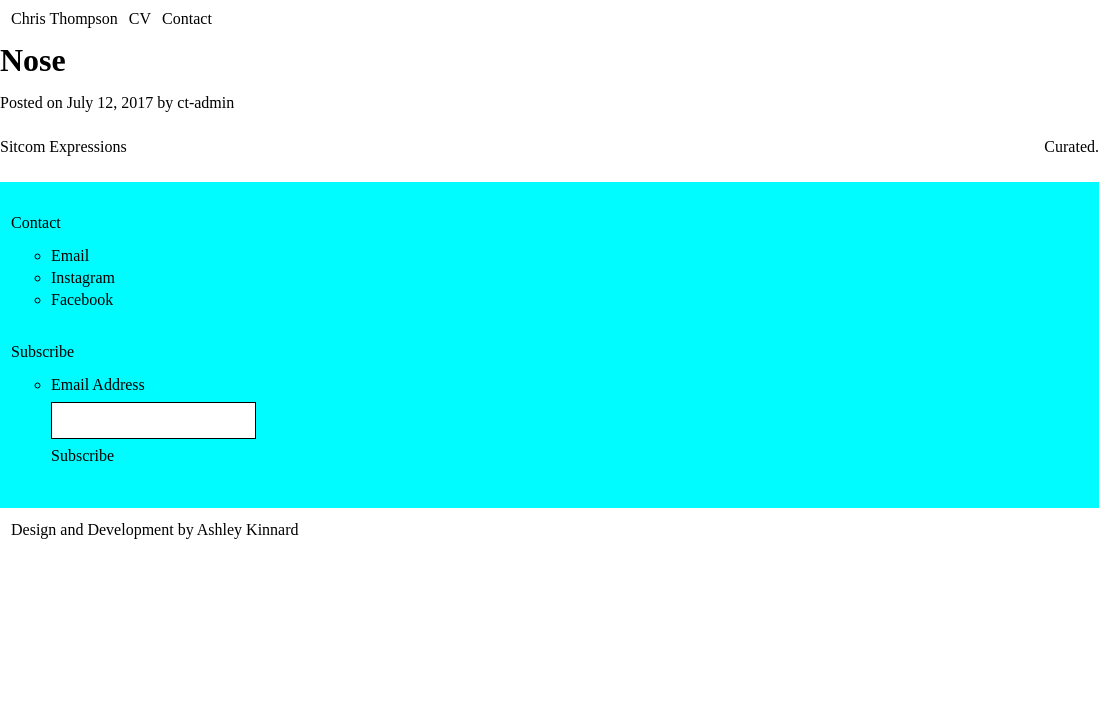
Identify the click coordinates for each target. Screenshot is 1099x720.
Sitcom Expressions (63, 146)
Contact (187, 18)
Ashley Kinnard (248, 529)
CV (140, 18)
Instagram (83, 277)
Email (70, 255)
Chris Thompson (64, 18)
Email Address (98, 384)
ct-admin (205, 102)
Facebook (82, 299)
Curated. (1071, 146)
